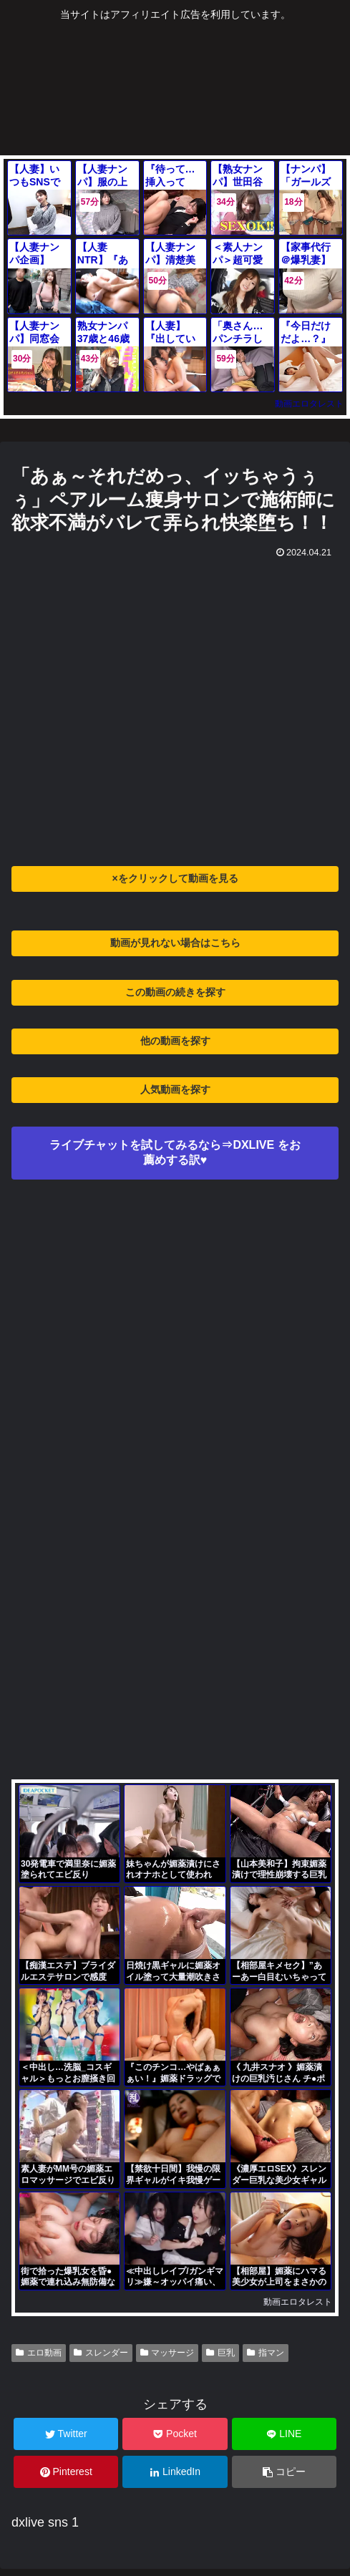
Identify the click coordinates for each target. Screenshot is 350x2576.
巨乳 (220, 2353)
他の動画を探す (175, 1040)
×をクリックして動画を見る (175, 878)
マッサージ (167, 2353)
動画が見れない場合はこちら (175, 942)
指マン (265, 2353)
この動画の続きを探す (175, 992)
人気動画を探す (175, 1089)
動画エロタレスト (309, 404)
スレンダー (101, 2353)
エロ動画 (39, 2353)
